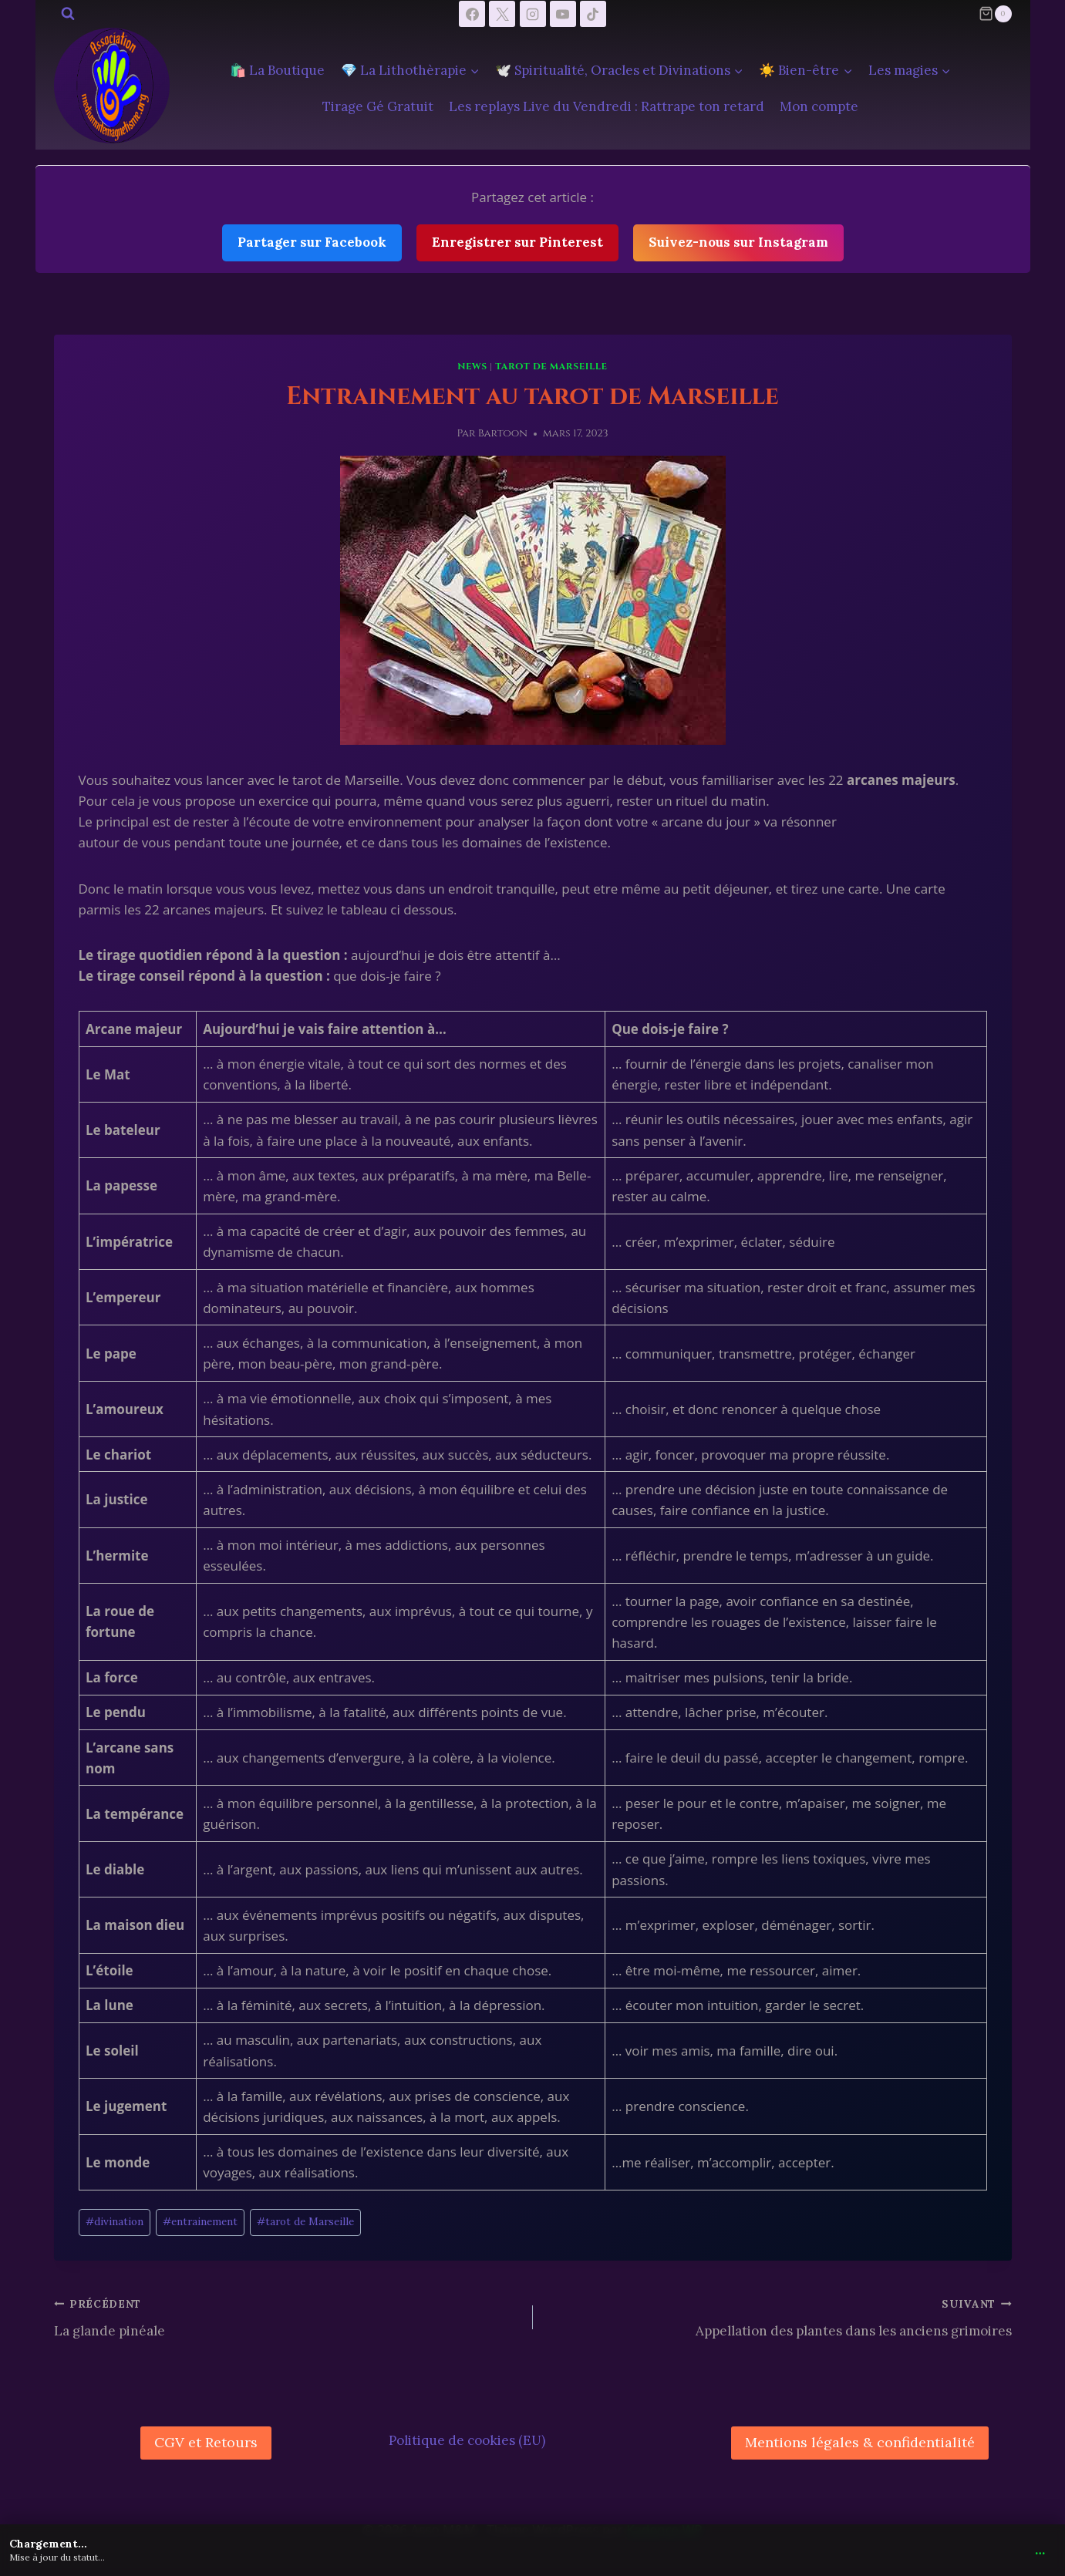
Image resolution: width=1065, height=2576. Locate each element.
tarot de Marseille (551, 366)
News (472, 366)
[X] (502, 14)
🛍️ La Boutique (277, 70)
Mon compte (819, 106)
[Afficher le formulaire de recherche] (68, 14)
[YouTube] (563, 14)
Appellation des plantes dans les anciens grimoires (779, 2316)
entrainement (200, 2221)
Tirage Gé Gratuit (377, 106)
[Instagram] (533, 14)
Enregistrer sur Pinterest (517, 242)
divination (114, 2221)
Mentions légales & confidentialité (860, 2442)
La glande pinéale (287, 2316)
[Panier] (995, 13)
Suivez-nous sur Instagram (738, 242)
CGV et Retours (206, 2442)
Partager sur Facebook (312, 242)
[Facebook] (472, 14)
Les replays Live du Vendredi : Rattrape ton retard (606, 106)
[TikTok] (593, 14)
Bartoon (502, 433)
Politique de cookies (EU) (467, 2440)
